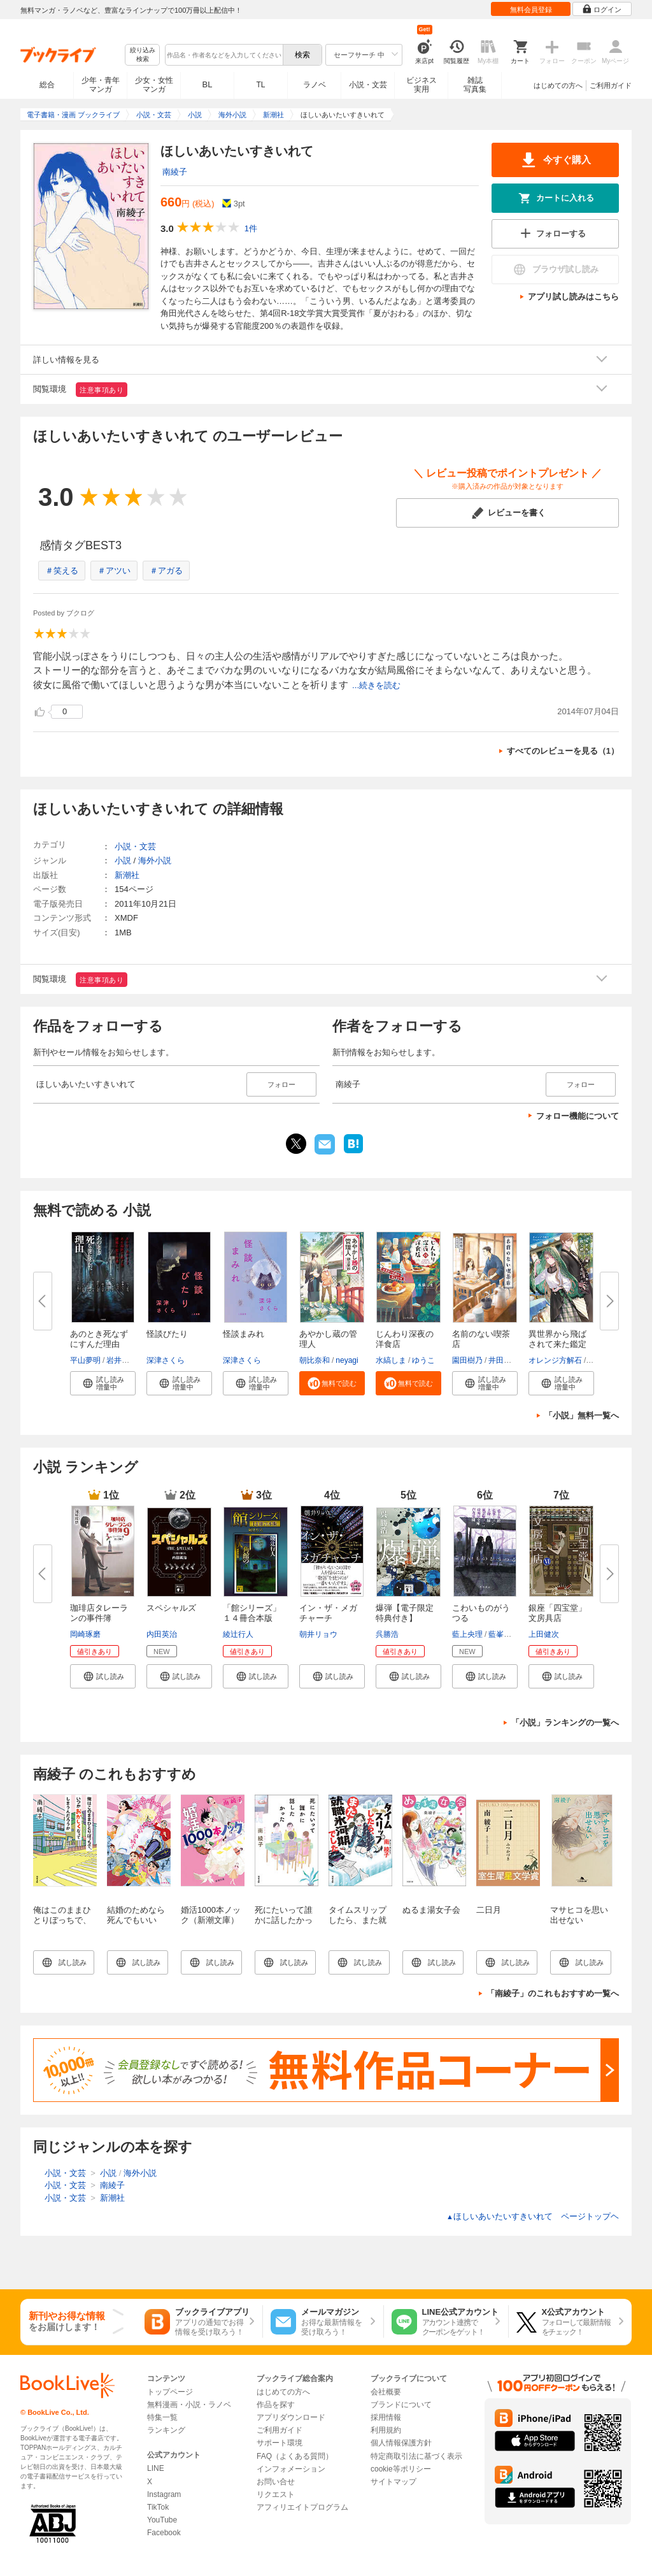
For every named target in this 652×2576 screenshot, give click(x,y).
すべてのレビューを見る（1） (563, 751)
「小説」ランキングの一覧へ (565, 1722)
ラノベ (314, 84)
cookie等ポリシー (401, 2468)
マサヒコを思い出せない (579, 1915)
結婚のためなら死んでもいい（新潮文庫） (136, 1920)
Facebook (164, 2532)
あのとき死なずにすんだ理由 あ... (99, 1344)
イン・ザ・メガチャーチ (328, 1613)
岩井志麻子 (125, 1360)
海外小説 (154, 860)
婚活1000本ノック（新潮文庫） (211, 1915)
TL (260, 84)
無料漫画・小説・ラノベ (189, 2404)
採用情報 (386, 2417)
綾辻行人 (238, 1634)
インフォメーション (291, 2468)
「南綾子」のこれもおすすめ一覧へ (552, 1993)
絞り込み (142, 55)
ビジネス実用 (421, 85)
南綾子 (174, 171)
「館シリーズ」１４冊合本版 (252, 1613)
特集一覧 (162, 2417)
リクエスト (276, 2494)
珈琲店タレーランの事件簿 (99, 1613)
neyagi (347, 1360)
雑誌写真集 (475, 85)
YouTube (162, 2519)
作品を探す (276, 2404)
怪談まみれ (243, 1334)
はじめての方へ (558, 85)
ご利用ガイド (611, 85)
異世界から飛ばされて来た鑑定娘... (557, 1344)
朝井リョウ (318, 1634)
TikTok (158, 2507)
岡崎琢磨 (85, 1634)
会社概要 (386, 2391)
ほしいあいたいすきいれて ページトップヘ (532, 2216)
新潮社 (127, 875)
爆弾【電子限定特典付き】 (405, 1613)
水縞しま (391, 1360)
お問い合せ (276, 2481)
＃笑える (61, 570)
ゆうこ (423, 1360)
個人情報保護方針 (401, 2442)
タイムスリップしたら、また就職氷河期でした (357, 1920)
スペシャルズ (171, 1608)
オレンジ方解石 (555, 1360)
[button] (103, 1383)
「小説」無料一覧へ (581, 1415)
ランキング (166, 2430)
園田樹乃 (467, 1360)
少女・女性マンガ (154, 85)
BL (207, 84)
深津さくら (165, 1360)
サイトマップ (393, 2481)
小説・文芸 (368, 84)
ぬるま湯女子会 (431, 1910)
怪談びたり (167, 1334)
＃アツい (114, 570)
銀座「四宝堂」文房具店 (557, 1613)
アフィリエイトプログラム (302, 2507)
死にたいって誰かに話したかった (284, 1920)
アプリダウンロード (291, 2417)
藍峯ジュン (507, 1634)
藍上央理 (467, 1634)
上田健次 (543, 1634)
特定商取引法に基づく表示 (416, 2456)
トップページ (170, 2391)
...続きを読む (376, 685)
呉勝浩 (387, 1634)
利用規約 (386, 2430)
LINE (155, 2468)
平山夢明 (85, 1360)
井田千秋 (503, 1360)
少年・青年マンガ (101, 85)
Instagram (164, 2494)
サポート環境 (279, 2442)
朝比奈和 (314, 1360)
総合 (47, 84)
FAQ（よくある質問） (295, 2456)
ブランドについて (401, 2404)
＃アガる (166, 570)
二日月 (488, 1910)
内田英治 (161, 1634)
